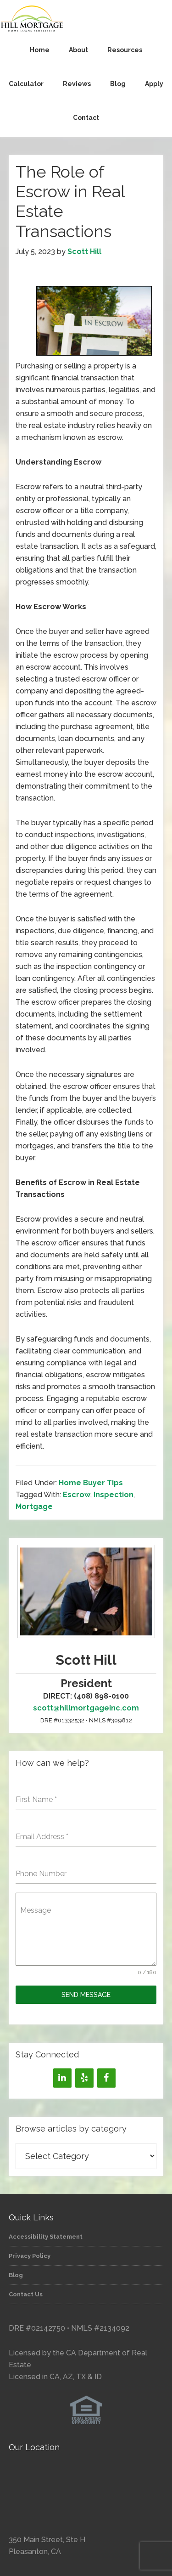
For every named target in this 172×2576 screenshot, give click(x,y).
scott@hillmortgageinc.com (86, 1708)
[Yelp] (84, 2078)
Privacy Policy (29, 2255)
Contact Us (26, 2294)
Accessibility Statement (46, 2236)
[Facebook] (106, 2078)
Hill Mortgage (86, 19)
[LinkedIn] (62, 2078)
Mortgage (34, 1506)
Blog (16, 2275)
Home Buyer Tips (91, 1482)
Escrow (76, 1494)
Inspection (113, 1494)
